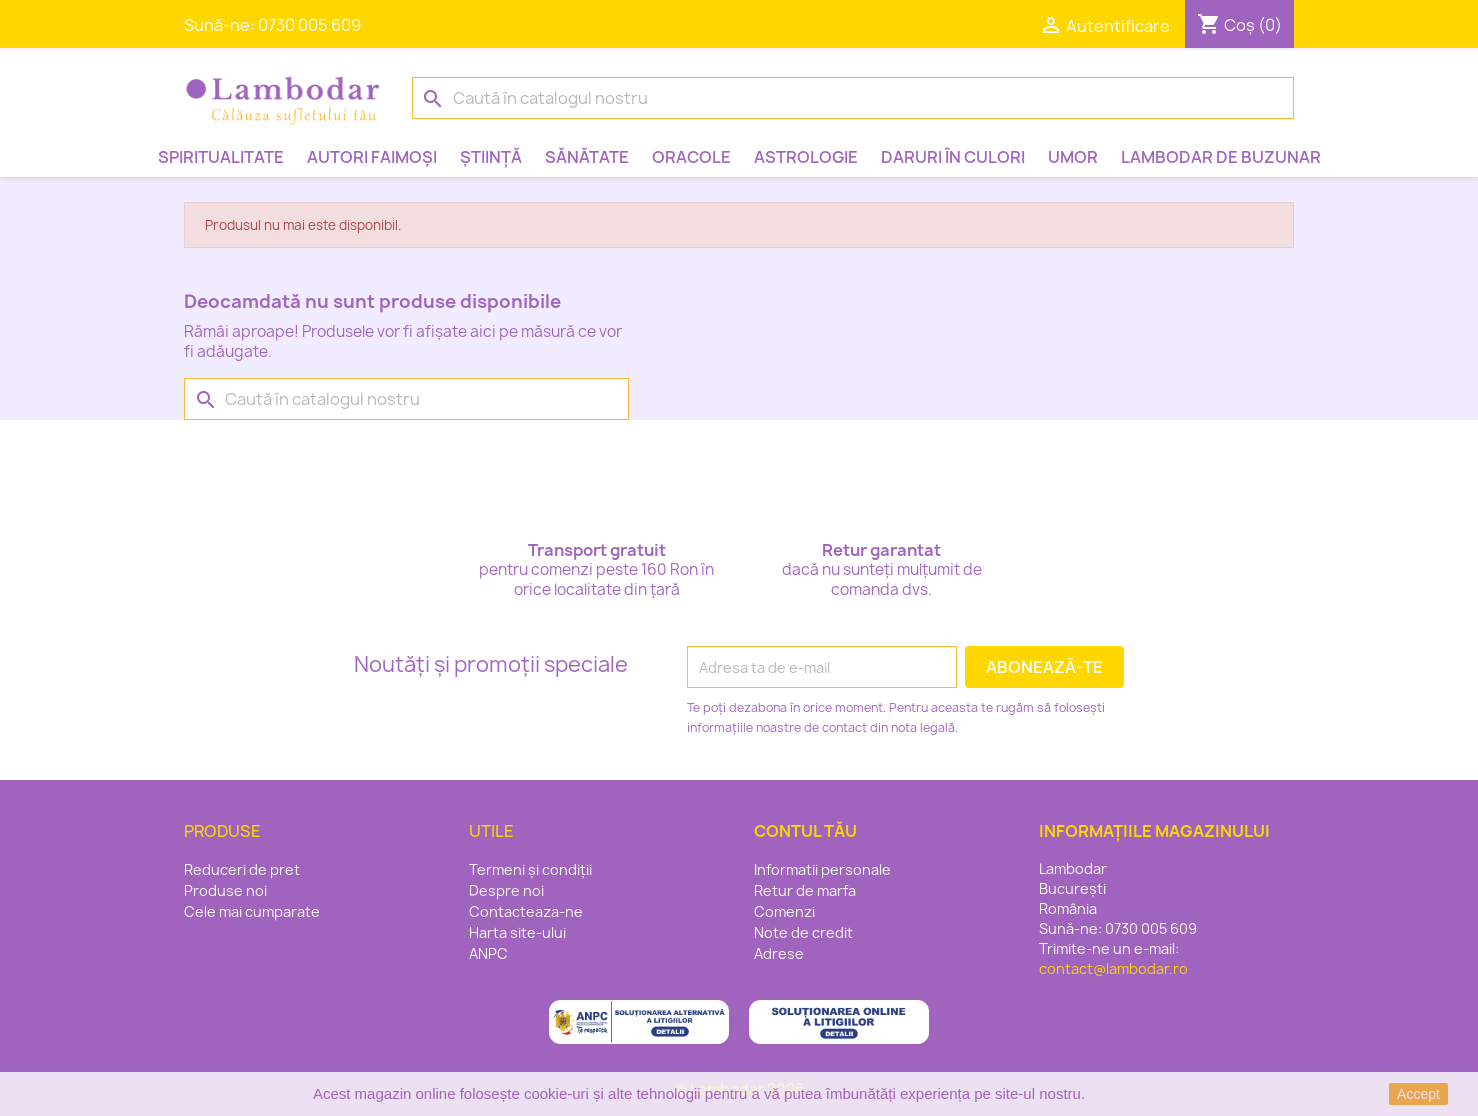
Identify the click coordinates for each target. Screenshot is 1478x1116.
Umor (1073, 157)
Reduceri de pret (242, 869)
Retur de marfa (805, 890)
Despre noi (506, 890)
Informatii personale (822, 869)
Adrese (779, 953)
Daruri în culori (953, 157)
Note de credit (803, 932)
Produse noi (225, 890)
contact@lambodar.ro (1113, 968)
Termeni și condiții (530, 869)
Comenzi (784, 911)
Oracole (691, 157)
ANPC (488, 953)
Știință (491, 157)
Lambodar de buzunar (1221, 157)
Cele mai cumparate (252, 911)
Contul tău (805, 831)
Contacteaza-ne (526, 911)
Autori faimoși (372, 157)
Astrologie (806, 157)
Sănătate (587, 157)
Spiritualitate (221, 157)
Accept (1418, 1094)
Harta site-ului (517, 932)
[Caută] (853, 98)
